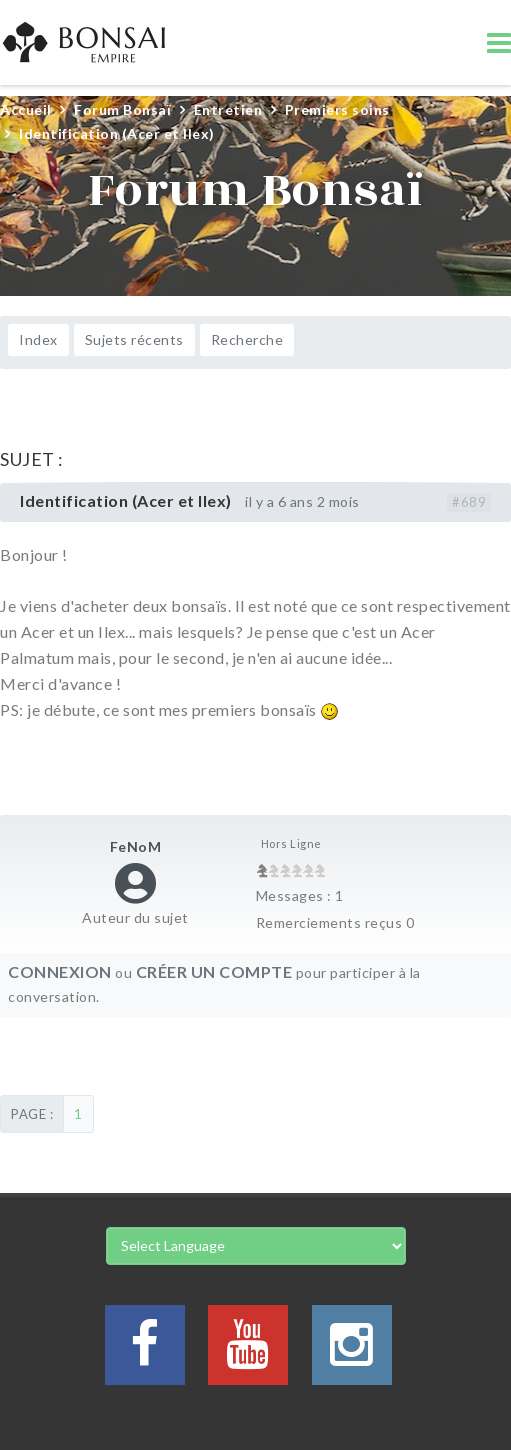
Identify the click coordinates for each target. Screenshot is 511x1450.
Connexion (60, 971)
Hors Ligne (291, 843)
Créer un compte (214, 971)
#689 (469, 502)
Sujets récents (134, 339)
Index (38, 339)
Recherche (247, 339)
